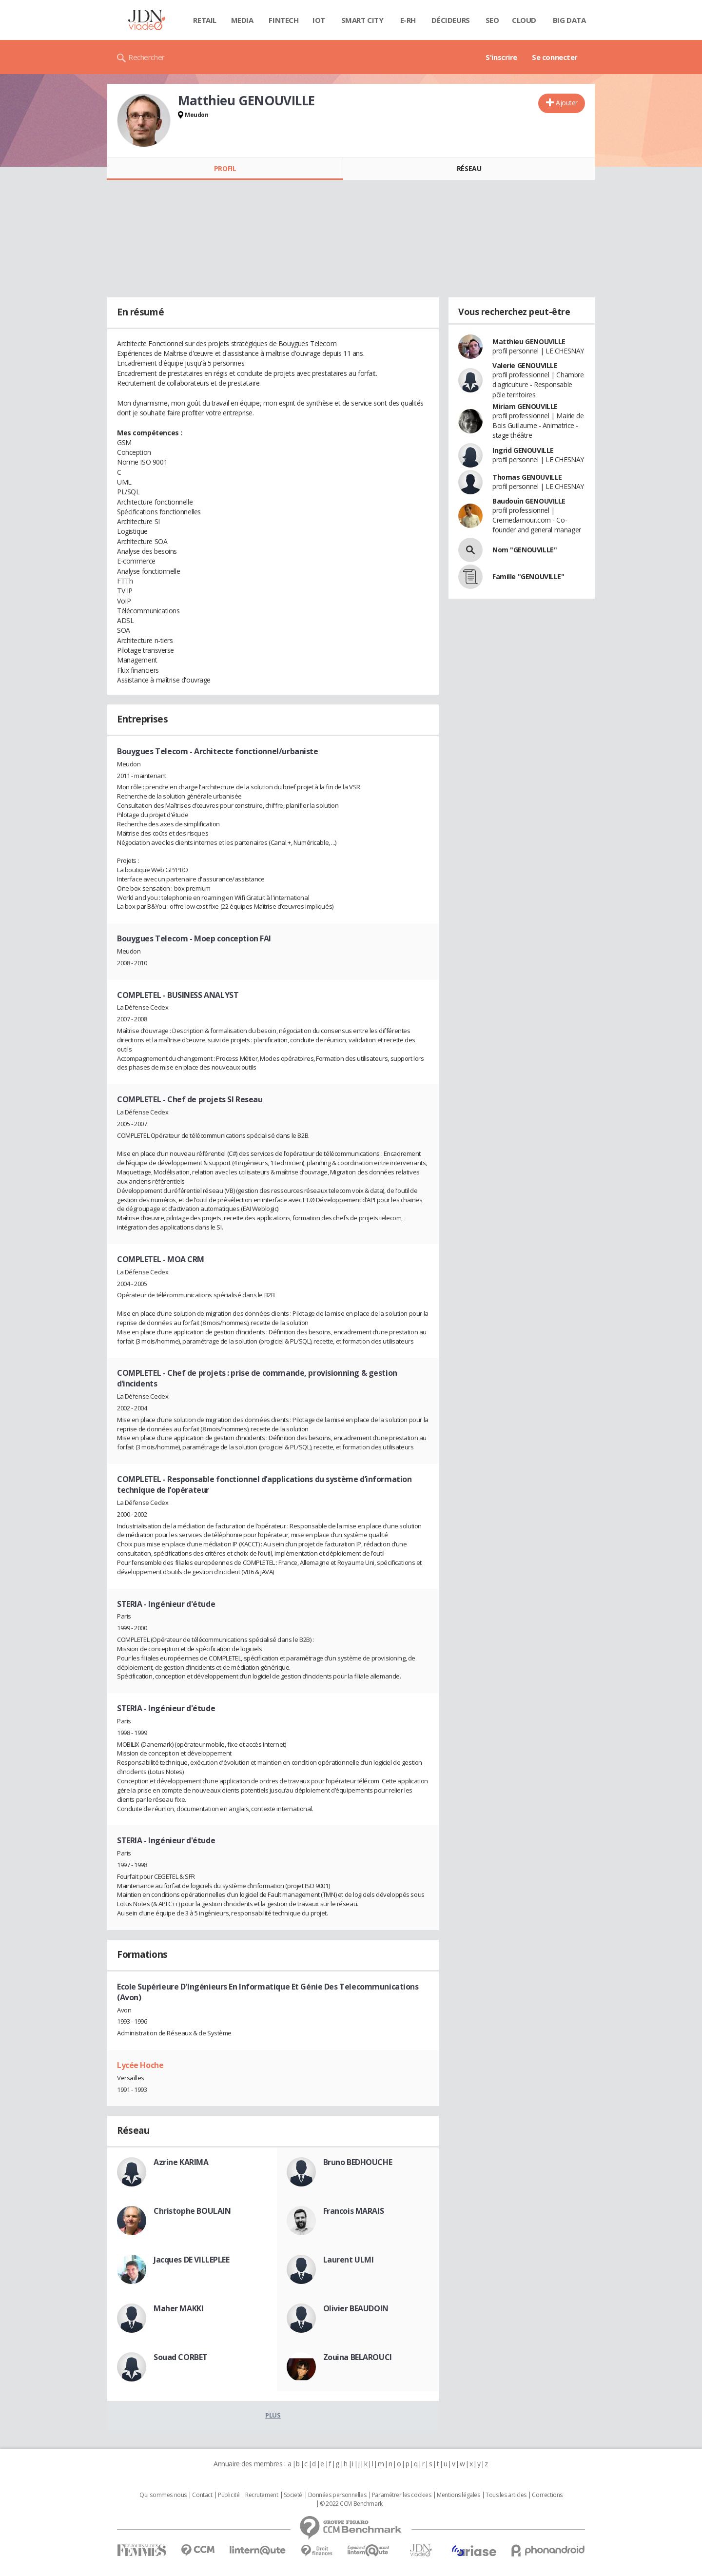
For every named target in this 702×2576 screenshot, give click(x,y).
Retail (204, 20)
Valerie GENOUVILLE (524, 365)
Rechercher (146, 57)
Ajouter (567, 102)
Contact (202, 2495)
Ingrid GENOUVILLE (523, 450)
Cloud (524, 20)
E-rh (408, 20)
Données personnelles (337, 2495)
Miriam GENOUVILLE (525, 406)
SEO (492, 20)
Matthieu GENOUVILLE (529, 341)
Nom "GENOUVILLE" (524, 549)
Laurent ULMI (348, 2259)
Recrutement (261, 2495)
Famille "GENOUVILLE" (528, 576)
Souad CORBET (181, 2357)
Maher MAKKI (178, 2308)
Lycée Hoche (140, 2065)
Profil (225, 168)
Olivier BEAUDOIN (356, 2308)
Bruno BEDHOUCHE (357, 2162)
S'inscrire (501, 57)
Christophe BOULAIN (192, 2210)
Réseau (469, 168)
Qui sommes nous (163, 2495)
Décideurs (450, 20)
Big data (569, 20)
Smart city (362, 20)
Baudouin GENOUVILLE (529, 501)
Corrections (547, 2495)
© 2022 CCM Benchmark (351, 2503)
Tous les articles (506, 2495)
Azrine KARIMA (181, 2162)
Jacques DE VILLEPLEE (192, 2259)
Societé (293, 2495)
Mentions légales (458, 2495)
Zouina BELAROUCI (357, 2357)
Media (242, 20)
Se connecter (555, 57)
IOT (318, 20)
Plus (272, 2415)
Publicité (228, 2495)
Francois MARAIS (353, 2210)
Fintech (283, 20)
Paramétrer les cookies (401, 2495)
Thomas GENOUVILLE (527, 477)
